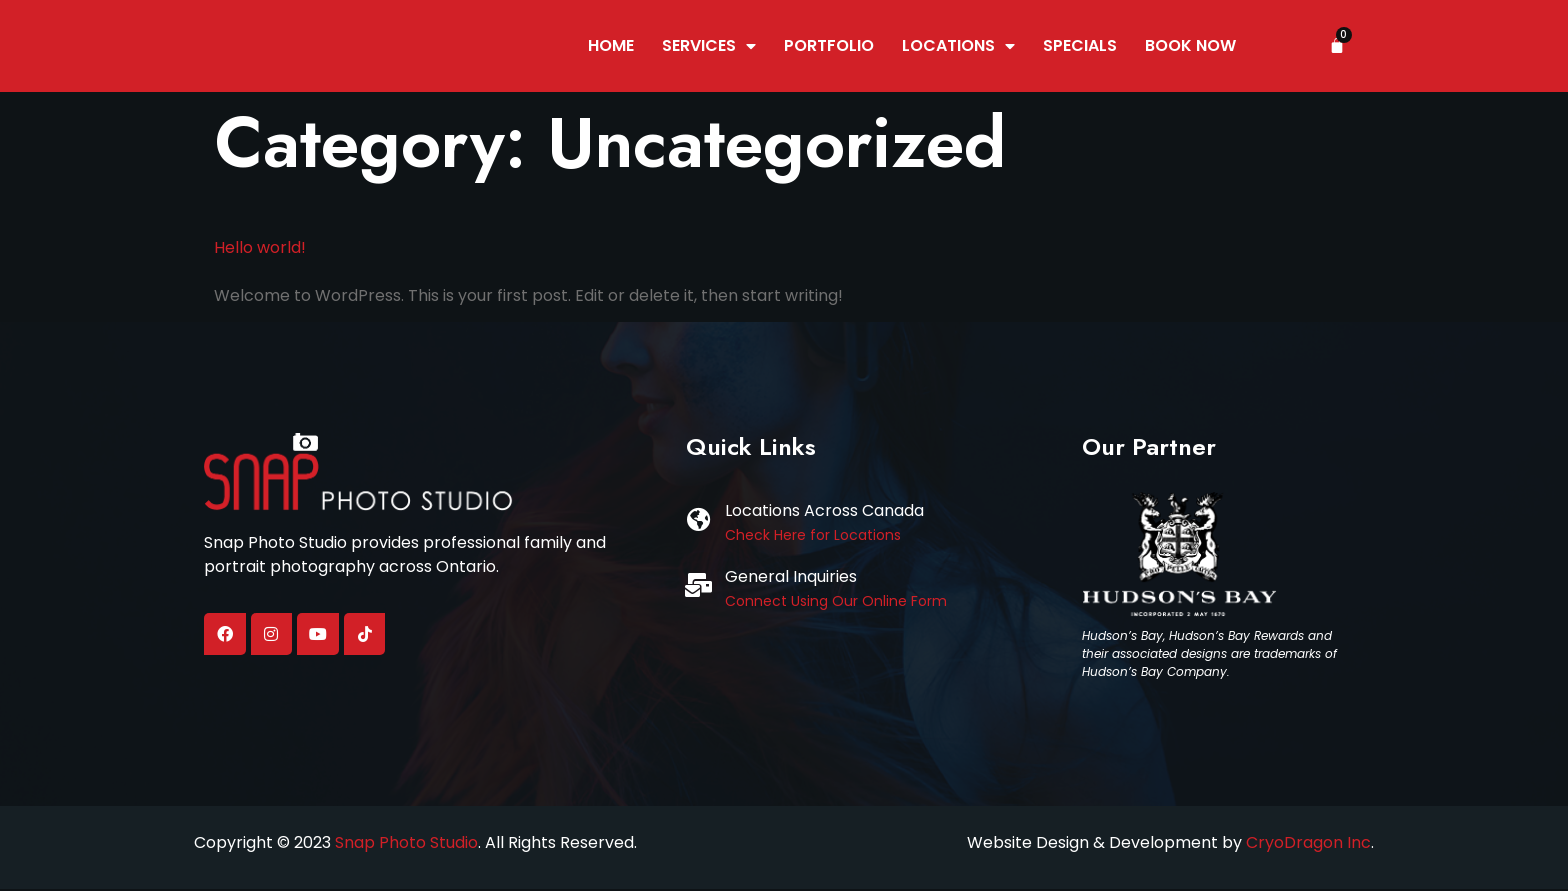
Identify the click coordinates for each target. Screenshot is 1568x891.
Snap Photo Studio (406, 843)
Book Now (1190, 46)
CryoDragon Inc (1308, 843)
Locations (958, 47)
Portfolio (829, 46)
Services (709, 47)
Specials (1080, 46)
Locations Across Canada (824, 512)
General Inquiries (791, 578)
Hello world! (260, 248)
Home (611, 46)
